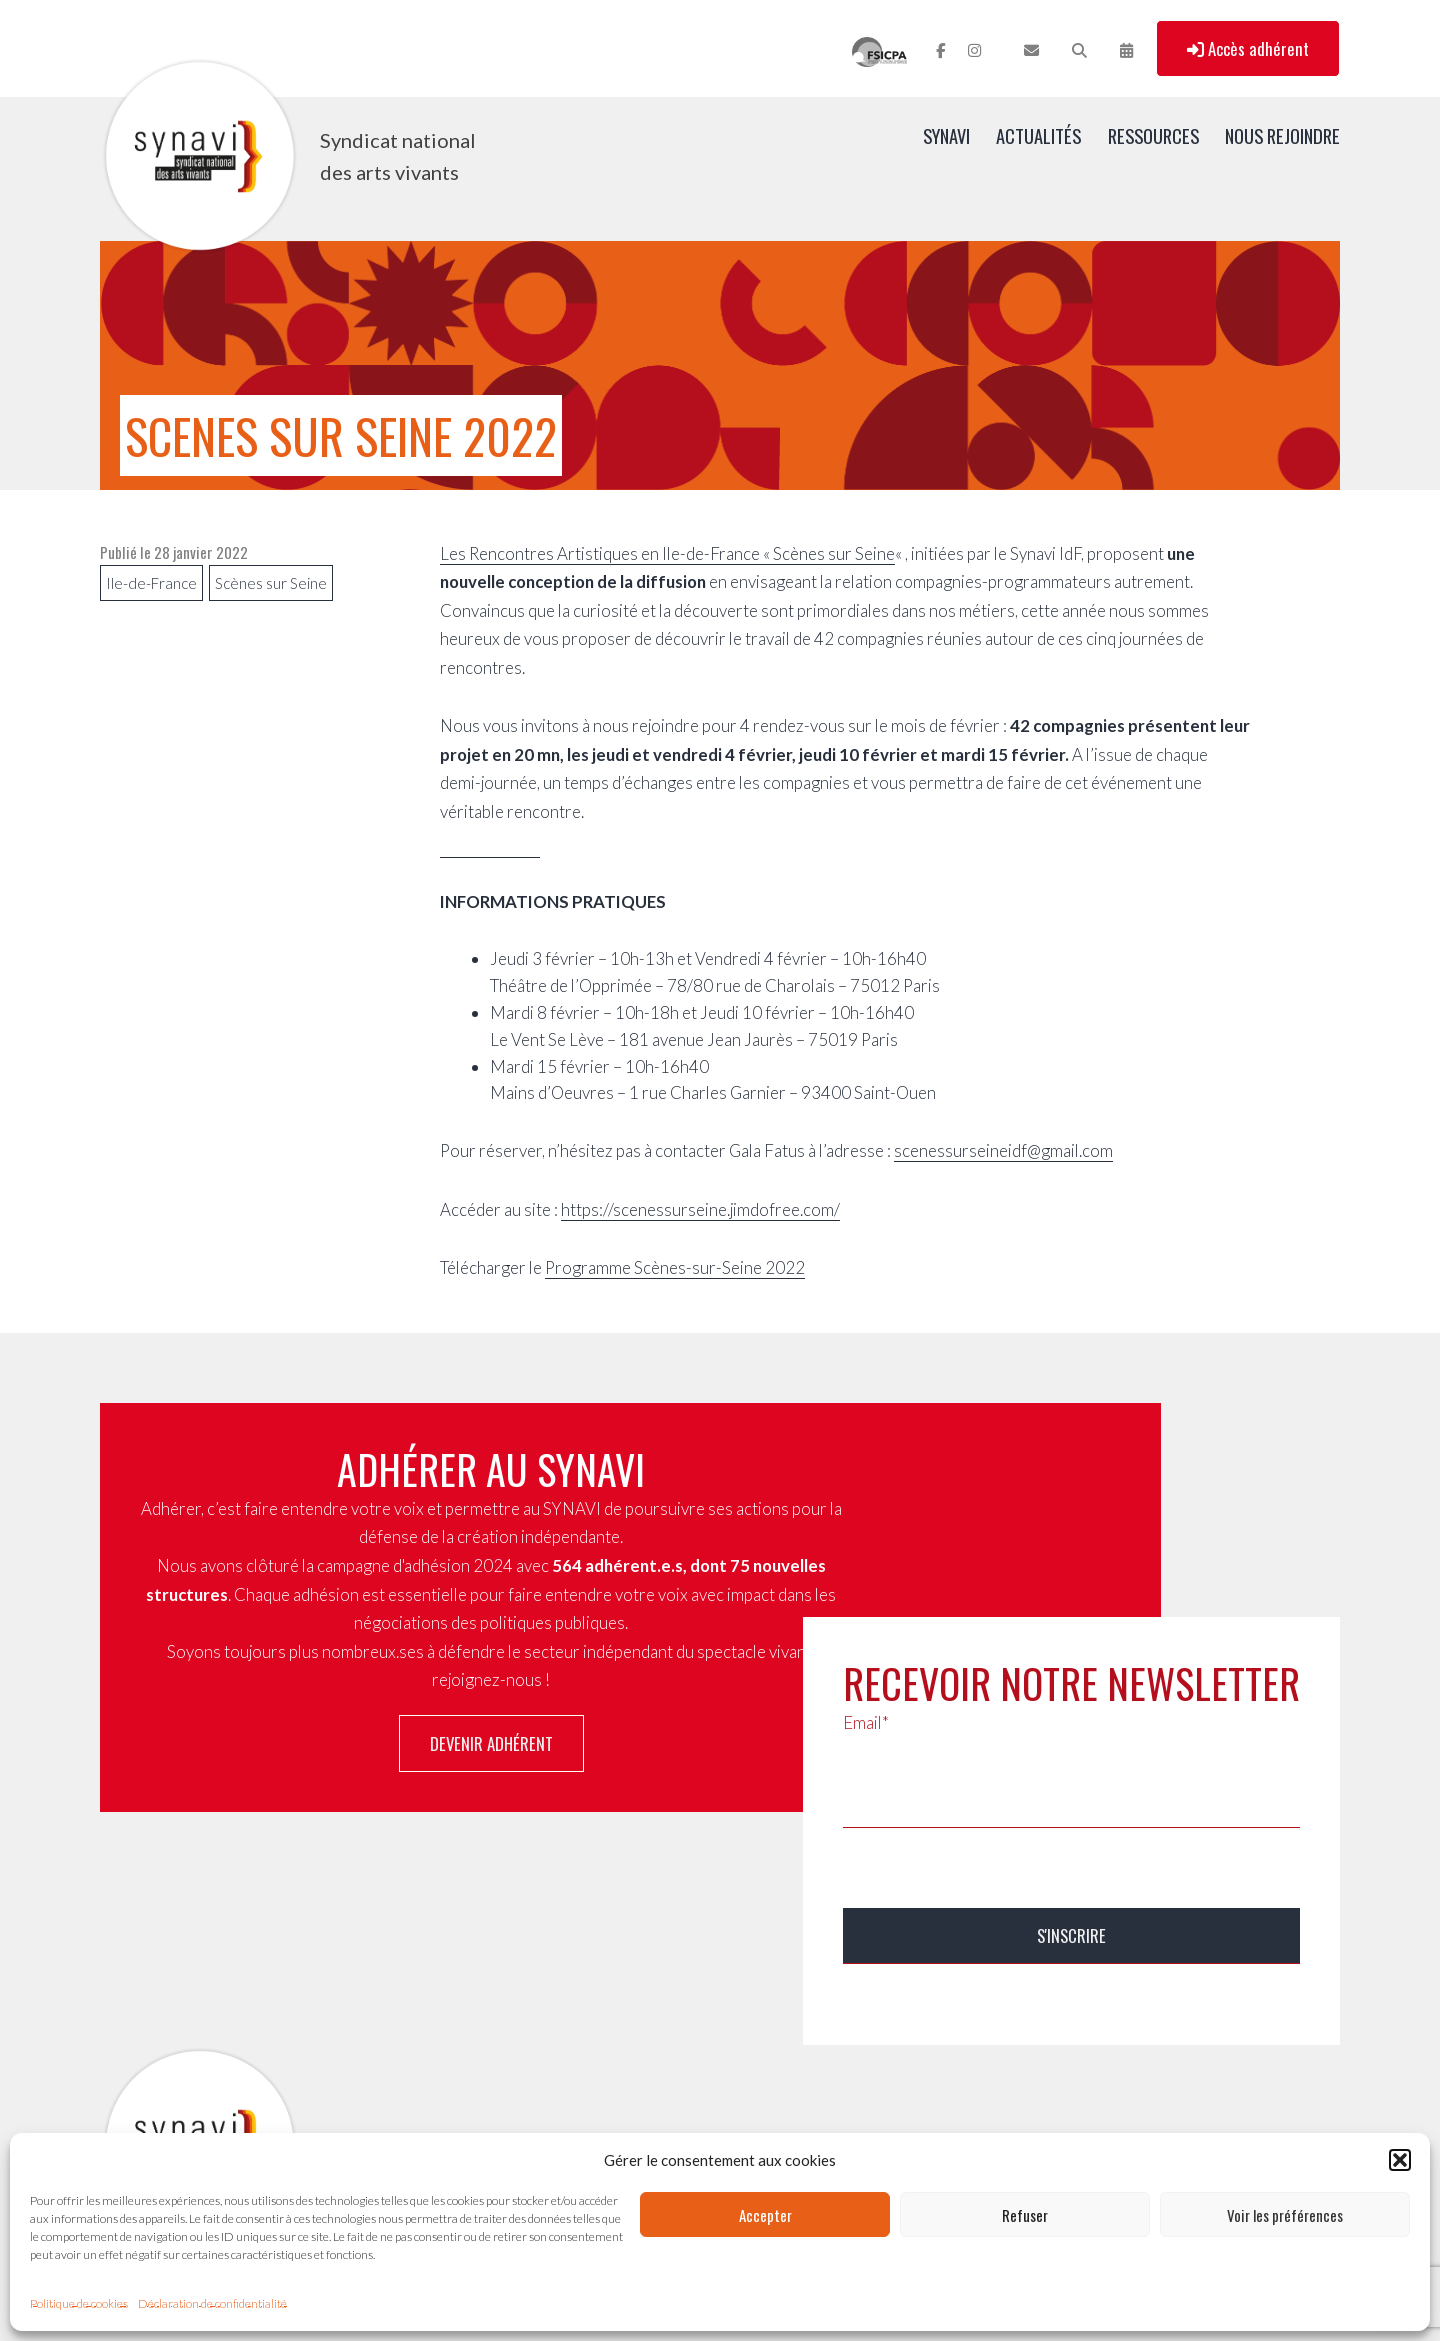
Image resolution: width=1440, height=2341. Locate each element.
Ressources (1153, 135)
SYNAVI (946, 135)
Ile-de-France (151, 583)
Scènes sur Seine (271, 583)
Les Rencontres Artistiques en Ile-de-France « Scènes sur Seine (667, 553)
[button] (1400, 2160)
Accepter (765, 2215)
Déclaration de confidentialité (212, 2303)
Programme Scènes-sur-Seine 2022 (675, 1267)
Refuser (1025, 2215)
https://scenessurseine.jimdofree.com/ (700, 1209)
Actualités (1038, 135)
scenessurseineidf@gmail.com (1003, 1150)
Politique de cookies (79, 2303)
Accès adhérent (1248, 48)
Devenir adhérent (491, 1743)
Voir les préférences (1285, 2215)
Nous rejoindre (1282, 135)
